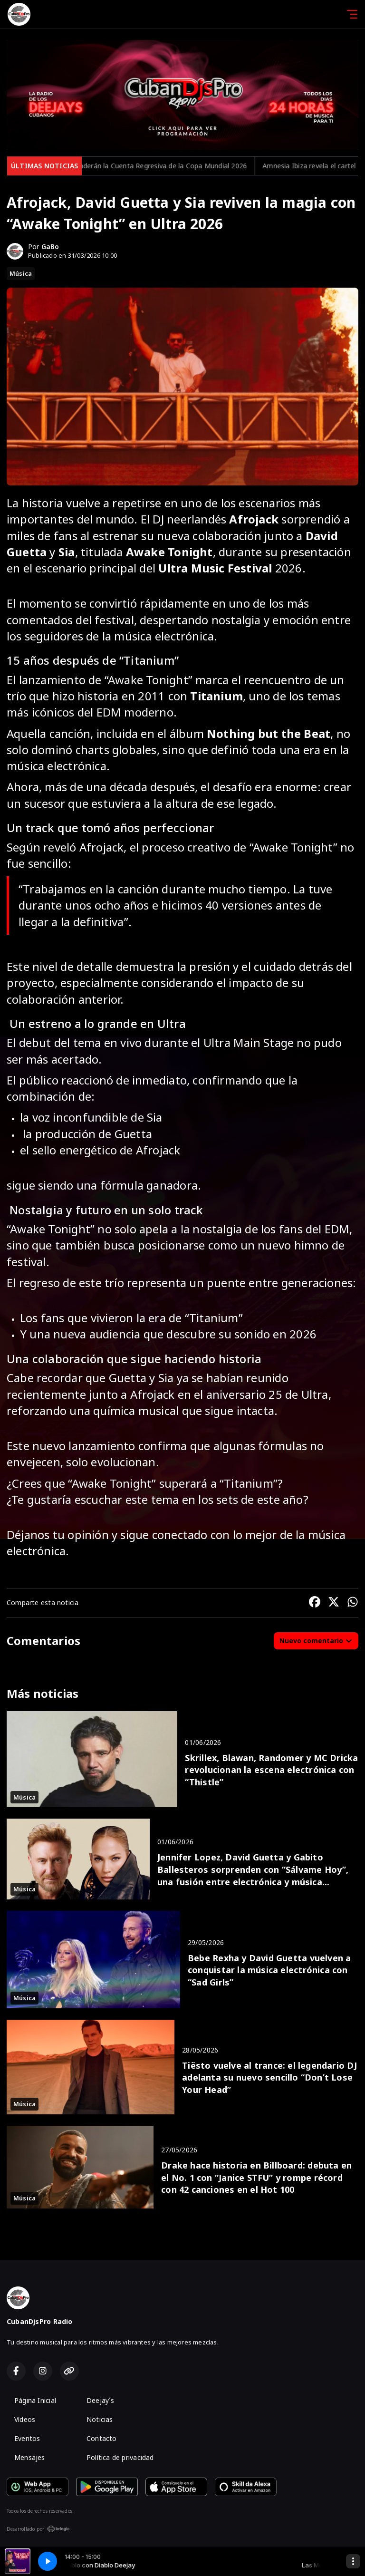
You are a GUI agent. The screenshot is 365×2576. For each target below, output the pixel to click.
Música (21, 273)
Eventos (27, 2438)
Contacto (101, 2438)
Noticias (99, 2419)
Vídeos (24, 2419)
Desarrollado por (38, 2529)
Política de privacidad (120, 2457)
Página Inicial (35, 2400)
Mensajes (29, 2457)
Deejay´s (100, 2400)
